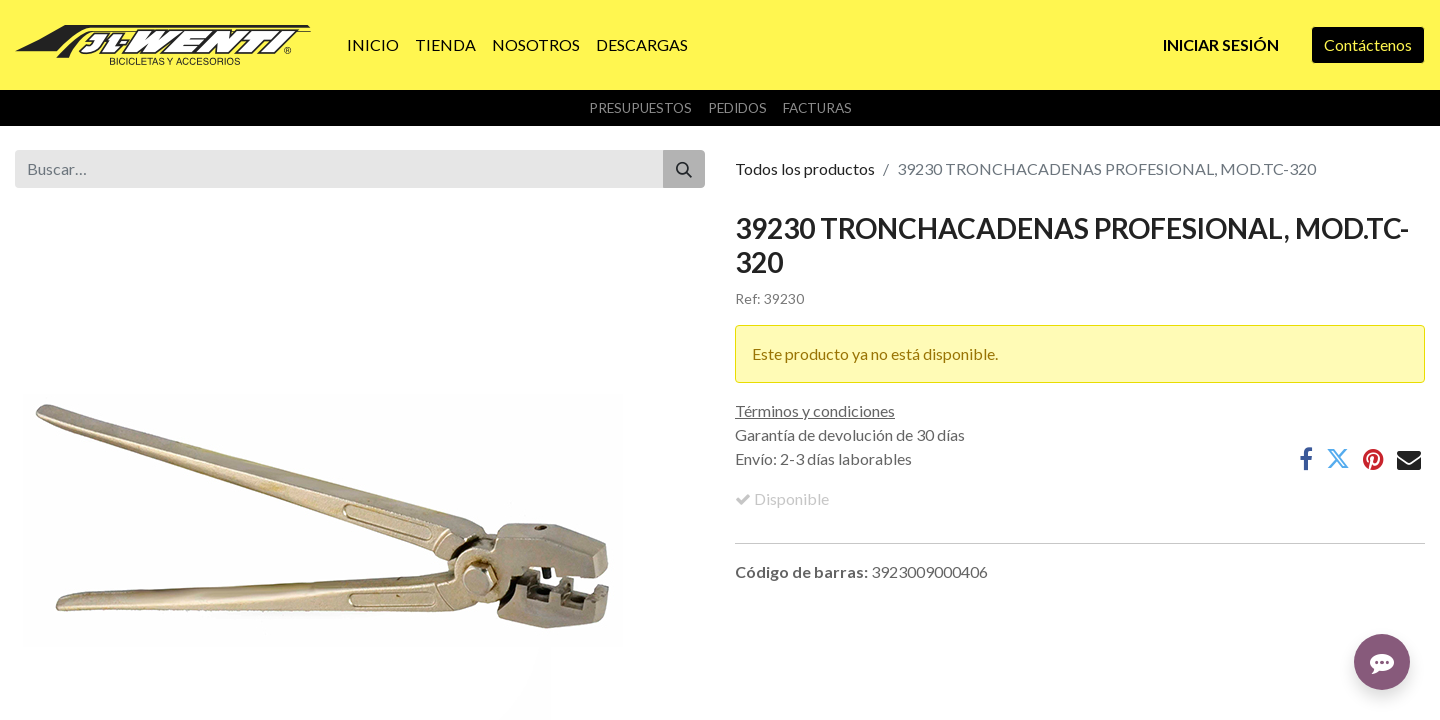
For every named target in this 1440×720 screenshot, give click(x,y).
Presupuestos (640, 108)
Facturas (817, 108)
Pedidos (737, 108)
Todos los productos (805, 168)
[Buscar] (684, 169)
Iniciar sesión (1221, 44)
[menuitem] (373, 45)
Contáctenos (1368, 44)
